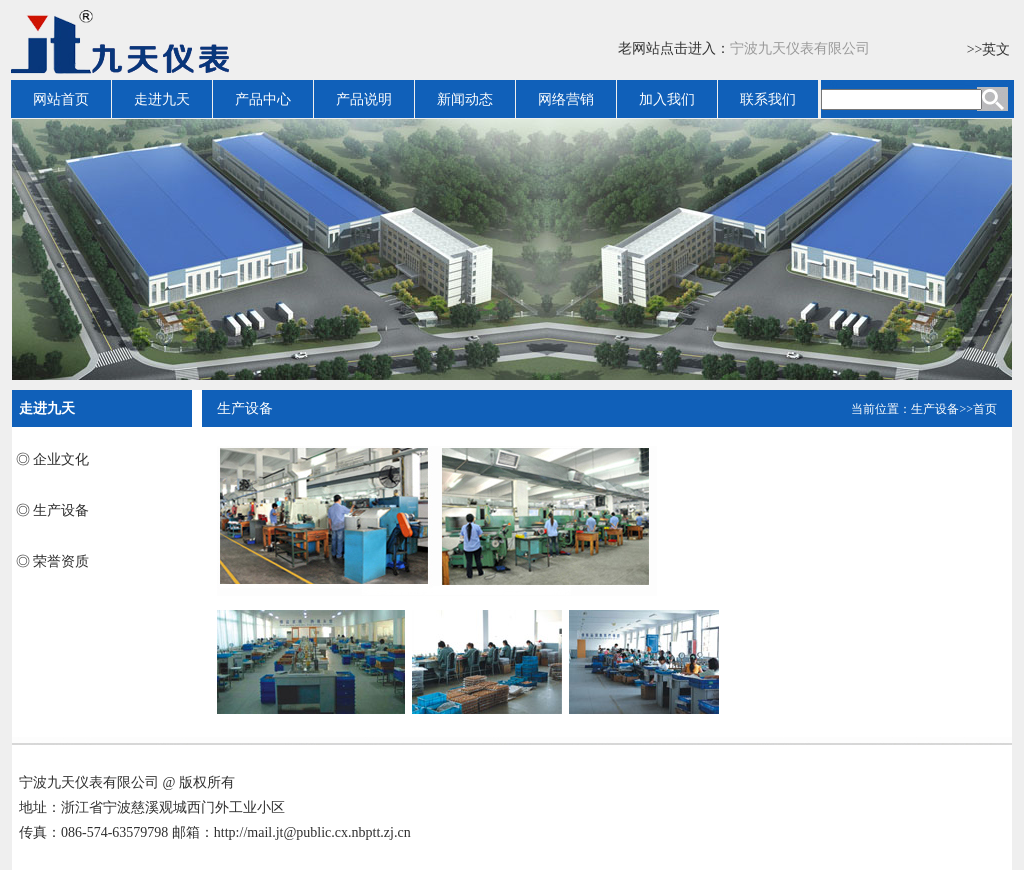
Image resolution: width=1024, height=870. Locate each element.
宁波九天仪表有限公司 (800, 48)
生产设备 (935, 409)
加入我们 (667, 99)
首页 (985, 409)
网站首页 (61, 99)
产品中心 (263, 99)
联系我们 (768, 99)
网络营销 (566, 99)
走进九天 (162, 99)
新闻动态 (465, 99)
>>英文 (989, 49)
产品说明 (364, 99)
